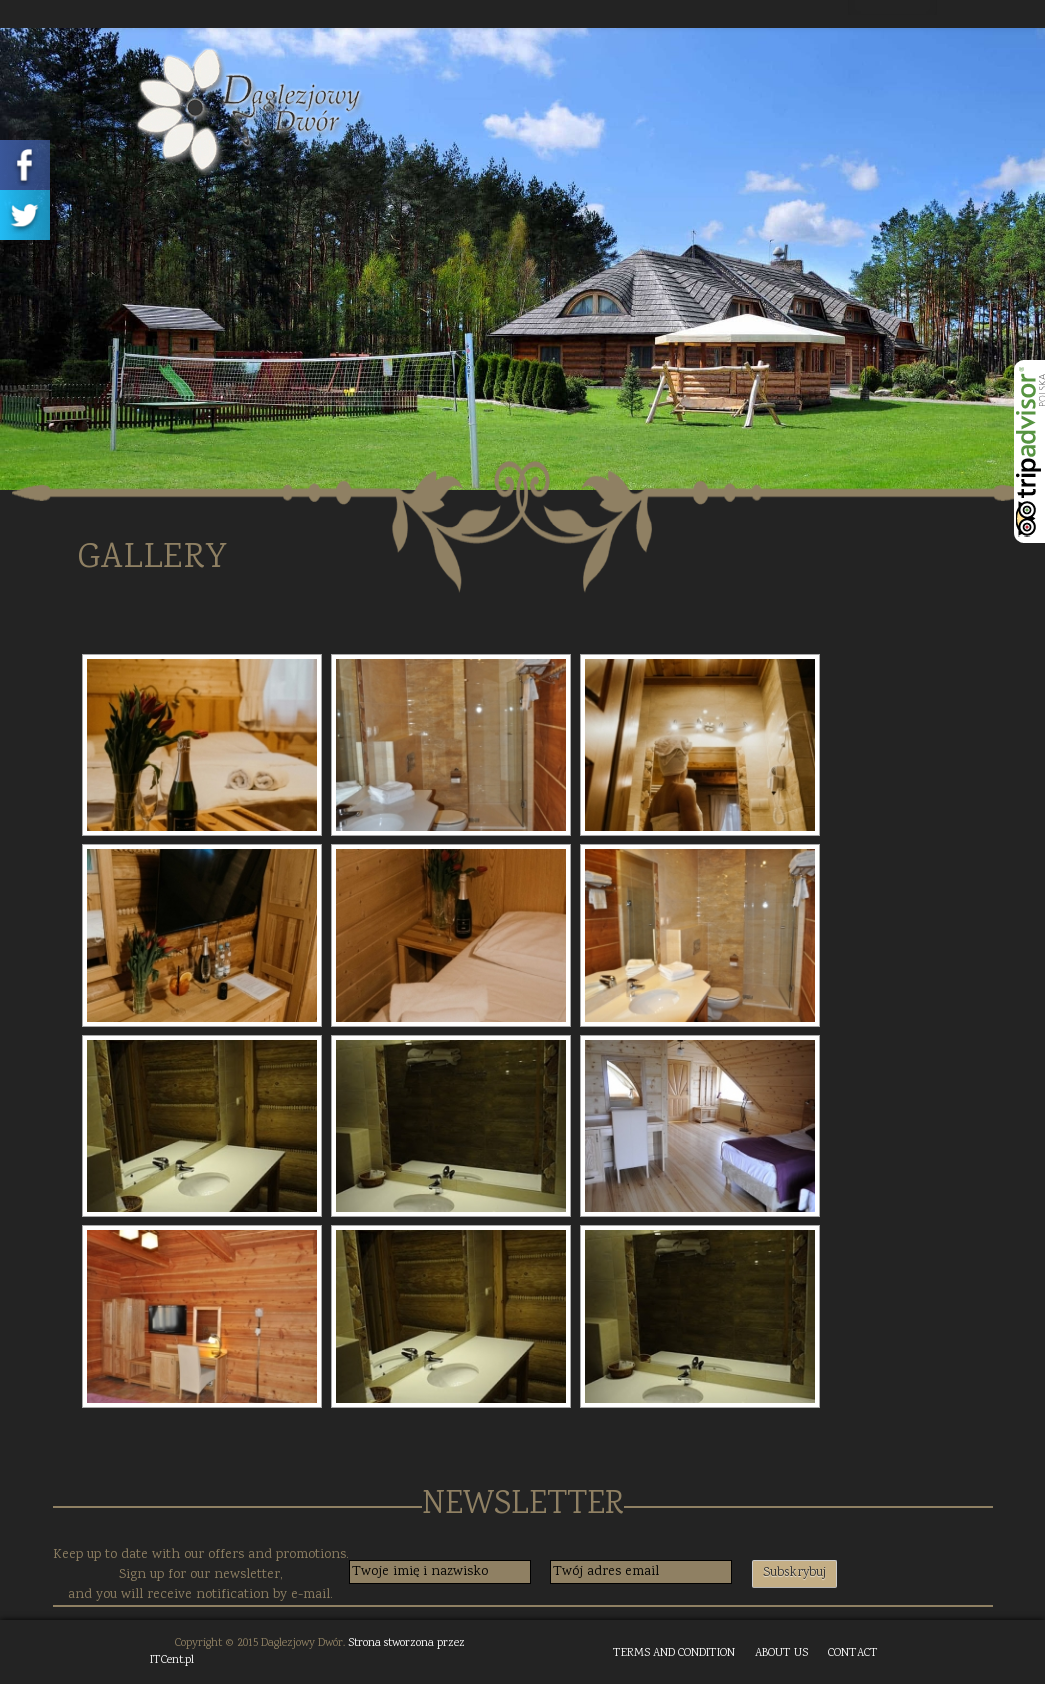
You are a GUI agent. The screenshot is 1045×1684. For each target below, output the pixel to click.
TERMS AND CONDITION (674, 1653)
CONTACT (853, 1653)
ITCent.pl (172, 1660)
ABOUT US (781, 1653)
